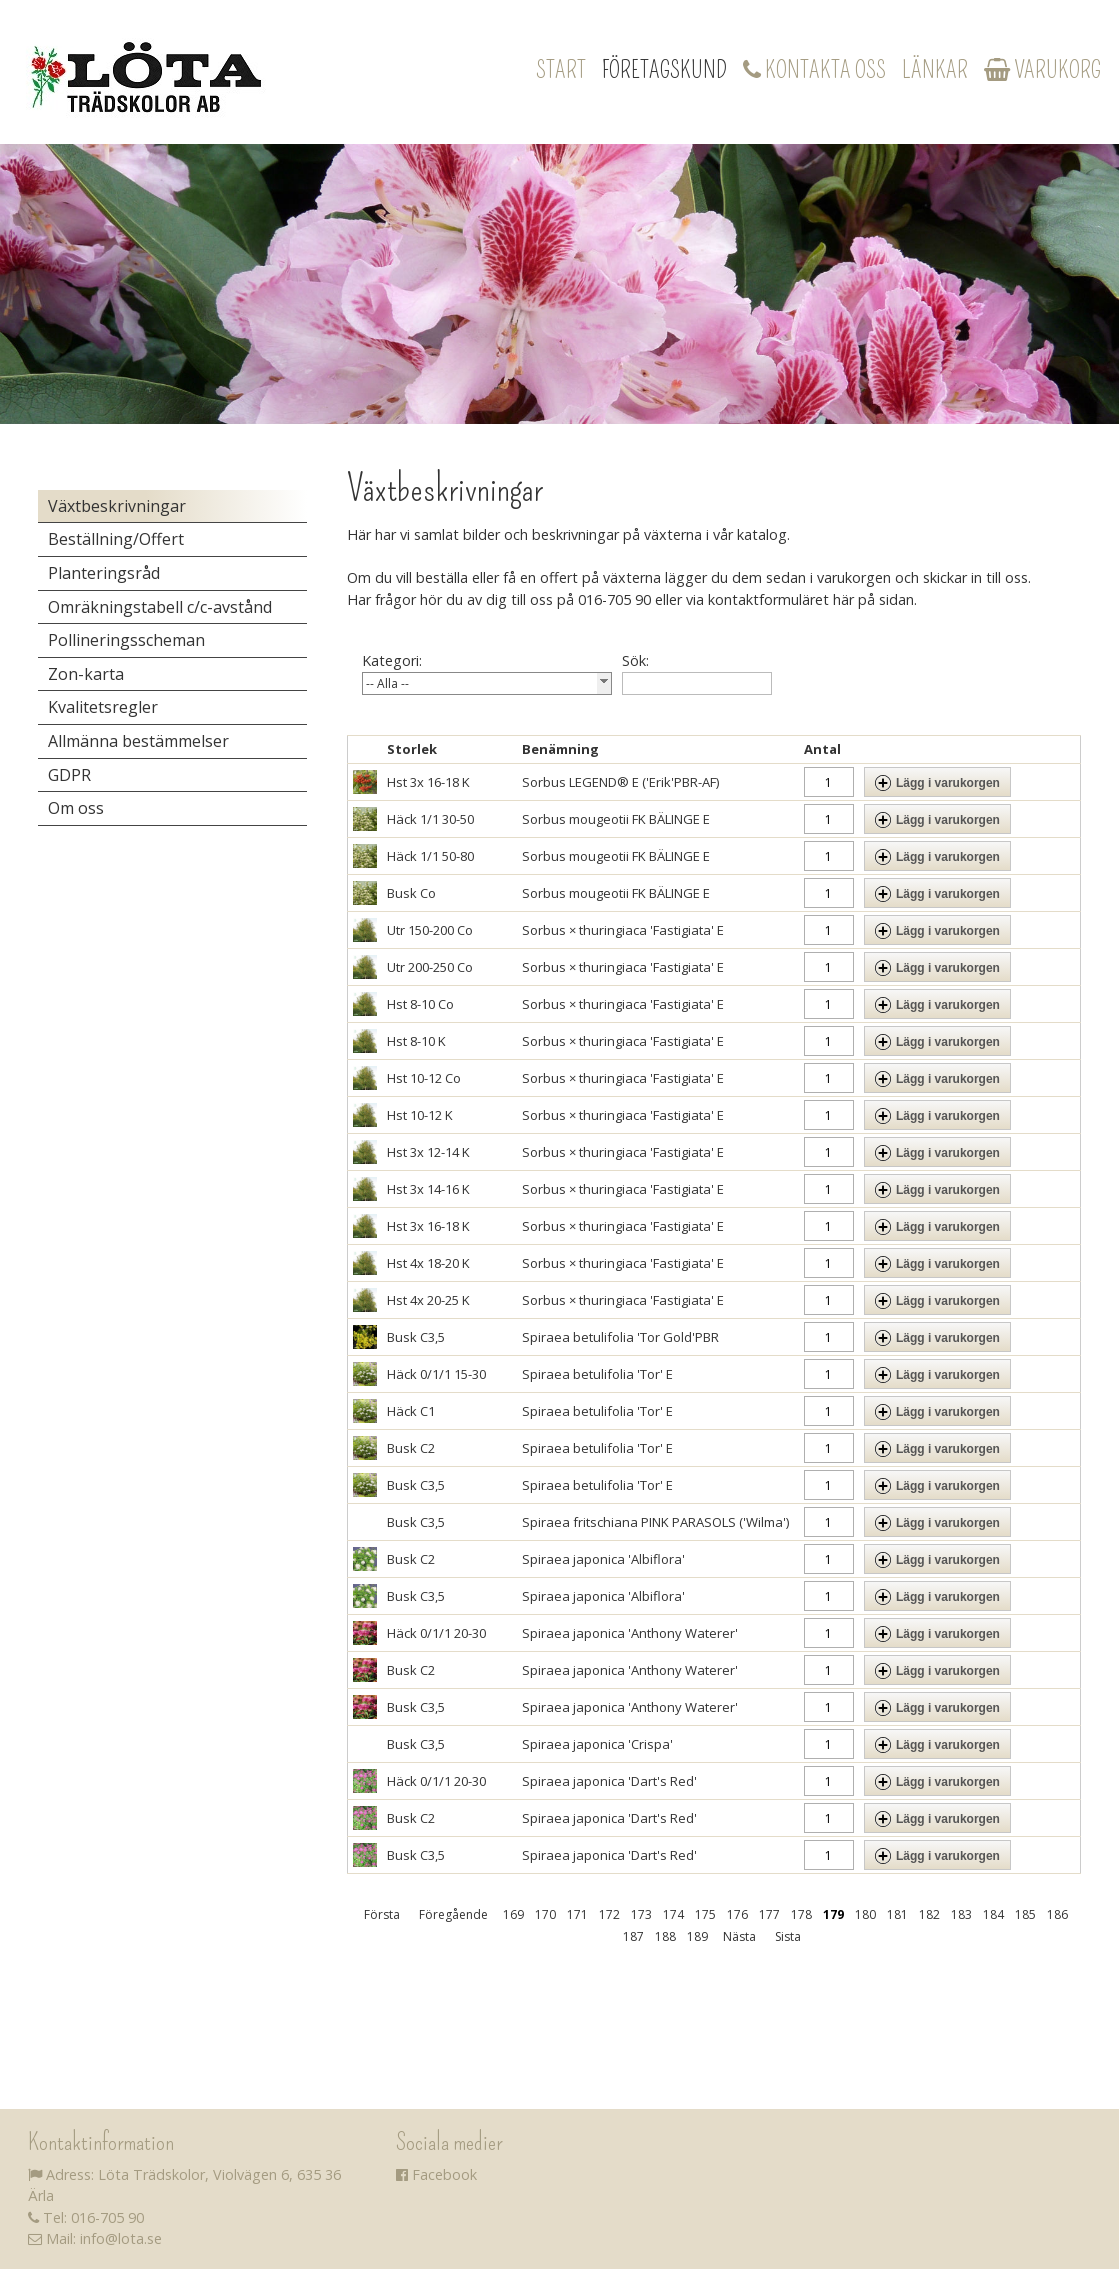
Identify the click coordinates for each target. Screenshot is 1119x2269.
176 (737, 1914)
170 (545, 1914)
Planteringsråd (104, 573)
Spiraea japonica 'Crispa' (597, 1744)
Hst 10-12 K (420, 1115)
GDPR (69, 775)
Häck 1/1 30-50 (430, 819)
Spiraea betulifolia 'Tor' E (597, 1374)
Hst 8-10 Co (420, 1004)
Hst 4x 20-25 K (428, 1300)
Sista (788, 1936)
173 (641, 1914)
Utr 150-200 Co (430, 930)
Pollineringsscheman (126, 640)
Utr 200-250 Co (430, 967)
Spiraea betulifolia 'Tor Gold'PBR (620, 1337)
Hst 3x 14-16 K (428, 1189)
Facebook (436, 2174)
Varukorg (1042, 70)
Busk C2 (411, 1448)
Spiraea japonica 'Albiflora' (603, 1559)
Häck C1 (411, 1411)
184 (993, 1914)
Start (561, 70)
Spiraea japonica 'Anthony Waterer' (630, 1633)
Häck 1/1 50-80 (430, 856)
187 (633, 1936)
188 (665, 1936)
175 (705, 1914)
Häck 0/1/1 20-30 (436, 1633)
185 (1025, 1914)
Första (382, 1914)
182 (929, 1914)
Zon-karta (86, 674)
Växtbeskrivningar (117, 506)
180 (865, 1914)
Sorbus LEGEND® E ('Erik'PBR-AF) (620, 782)
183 (961, 1914)
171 (577, 1914)
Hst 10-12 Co (424, 1078)
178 (801, 1914)
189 (697, 1936)
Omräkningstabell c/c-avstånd (160, 607)
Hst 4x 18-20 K (428, 1263)
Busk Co (411, 893)
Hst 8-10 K (416, 1041)
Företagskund (664, 70)
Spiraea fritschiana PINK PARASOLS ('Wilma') (655, 1522)
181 (897, 1914)
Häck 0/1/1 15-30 (436, 1374)
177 (769, 1914)
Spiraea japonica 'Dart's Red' (609, 1781)
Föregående (453, 1914)
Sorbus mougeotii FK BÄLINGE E (616, 819)
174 (673, 1914)
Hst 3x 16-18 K (428, 782)
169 (513, 1914)
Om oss (76, 808)
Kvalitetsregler (103, 707)
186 (1057, 1914)
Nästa (739, 1936)
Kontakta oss (814, 70)
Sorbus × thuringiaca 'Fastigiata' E (623, 930)
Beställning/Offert (116, 539)
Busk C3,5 (416, 1337)
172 (609, 1914)
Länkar (935, 70)
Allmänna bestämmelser (138, 741)
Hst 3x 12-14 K (428, 1152)
